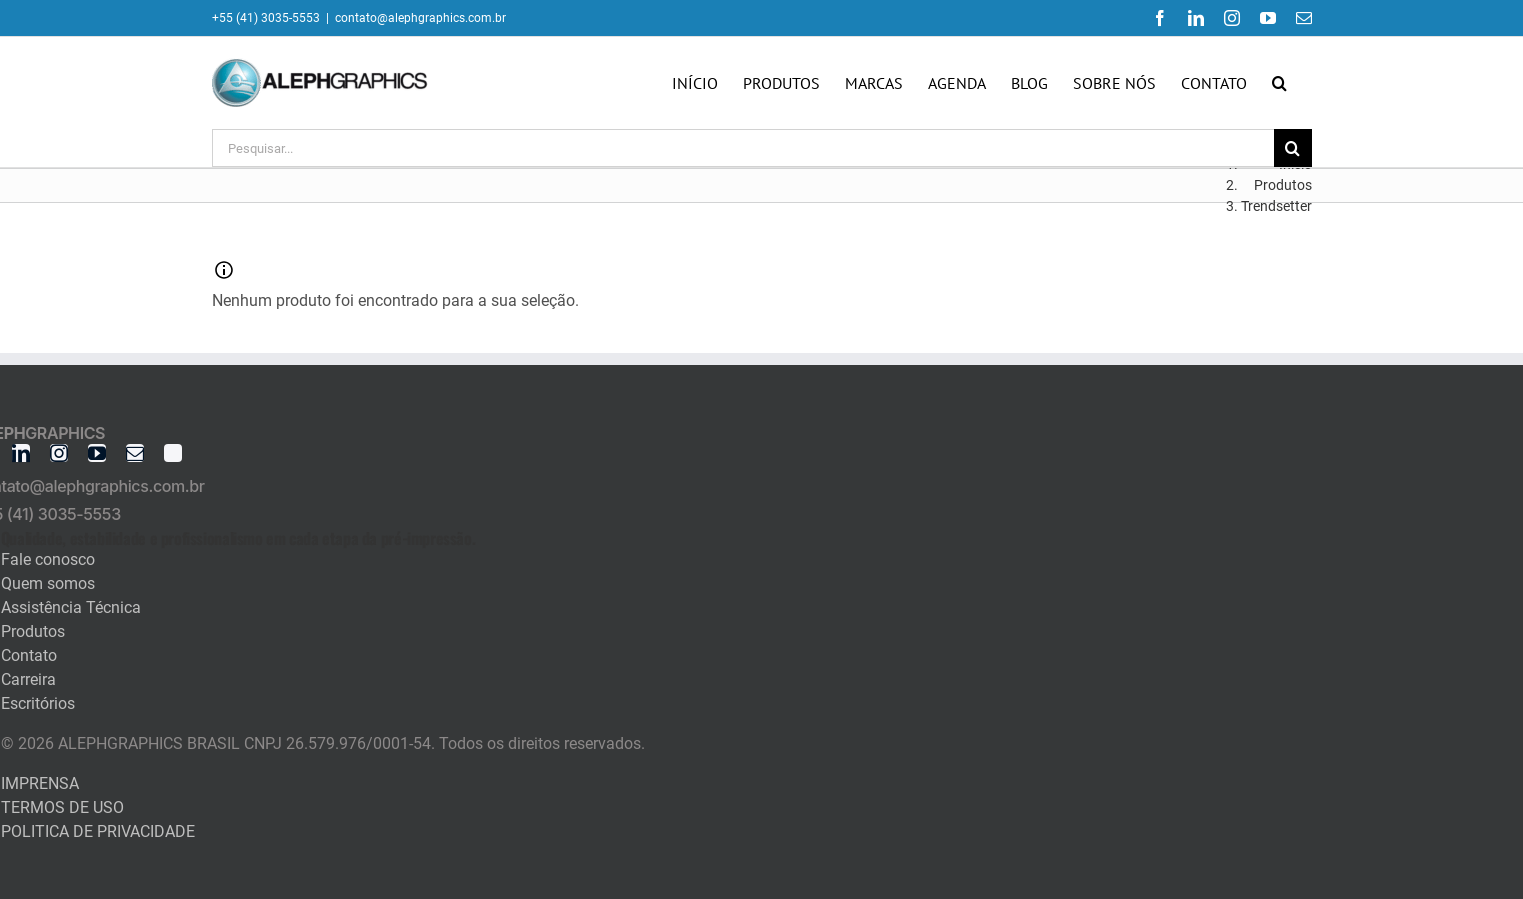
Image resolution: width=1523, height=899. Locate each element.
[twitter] (173, 453)
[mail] (135, 453)
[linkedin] (21, 453)
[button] (1279, 83)
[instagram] (59, 453)
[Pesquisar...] (743, 148)
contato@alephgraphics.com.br (420, 18)
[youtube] (97, 453)
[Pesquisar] (1293, 148)
